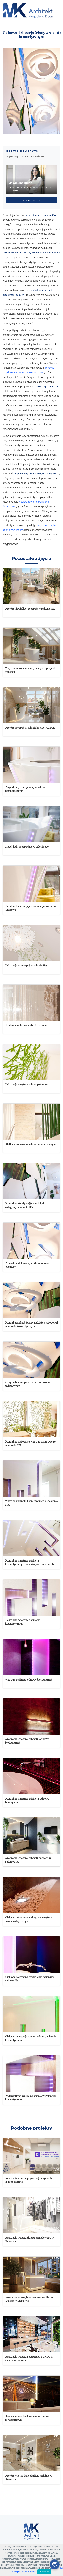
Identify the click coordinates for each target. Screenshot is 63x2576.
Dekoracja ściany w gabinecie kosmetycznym (22, 1621)
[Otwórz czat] (55, 2564)
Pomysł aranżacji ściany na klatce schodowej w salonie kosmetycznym (31, 1324)
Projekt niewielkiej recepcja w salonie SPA (30, 608)
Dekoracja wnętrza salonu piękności (26, 1084)
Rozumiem (44, 2572)
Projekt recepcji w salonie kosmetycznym (30, 727)
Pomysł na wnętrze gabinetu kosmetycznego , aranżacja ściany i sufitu (30, 1562)
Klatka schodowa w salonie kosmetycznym (30, 1144)
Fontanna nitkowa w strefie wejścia (26, 1025)
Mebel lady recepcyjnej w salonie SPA (27, 846)
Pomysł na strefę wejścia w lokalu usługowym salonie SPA (25, 1205)
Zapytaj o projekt (31, 200)
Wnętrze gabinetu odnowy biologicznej (28, 1679)
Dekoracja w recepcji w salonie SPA (26, 965)
